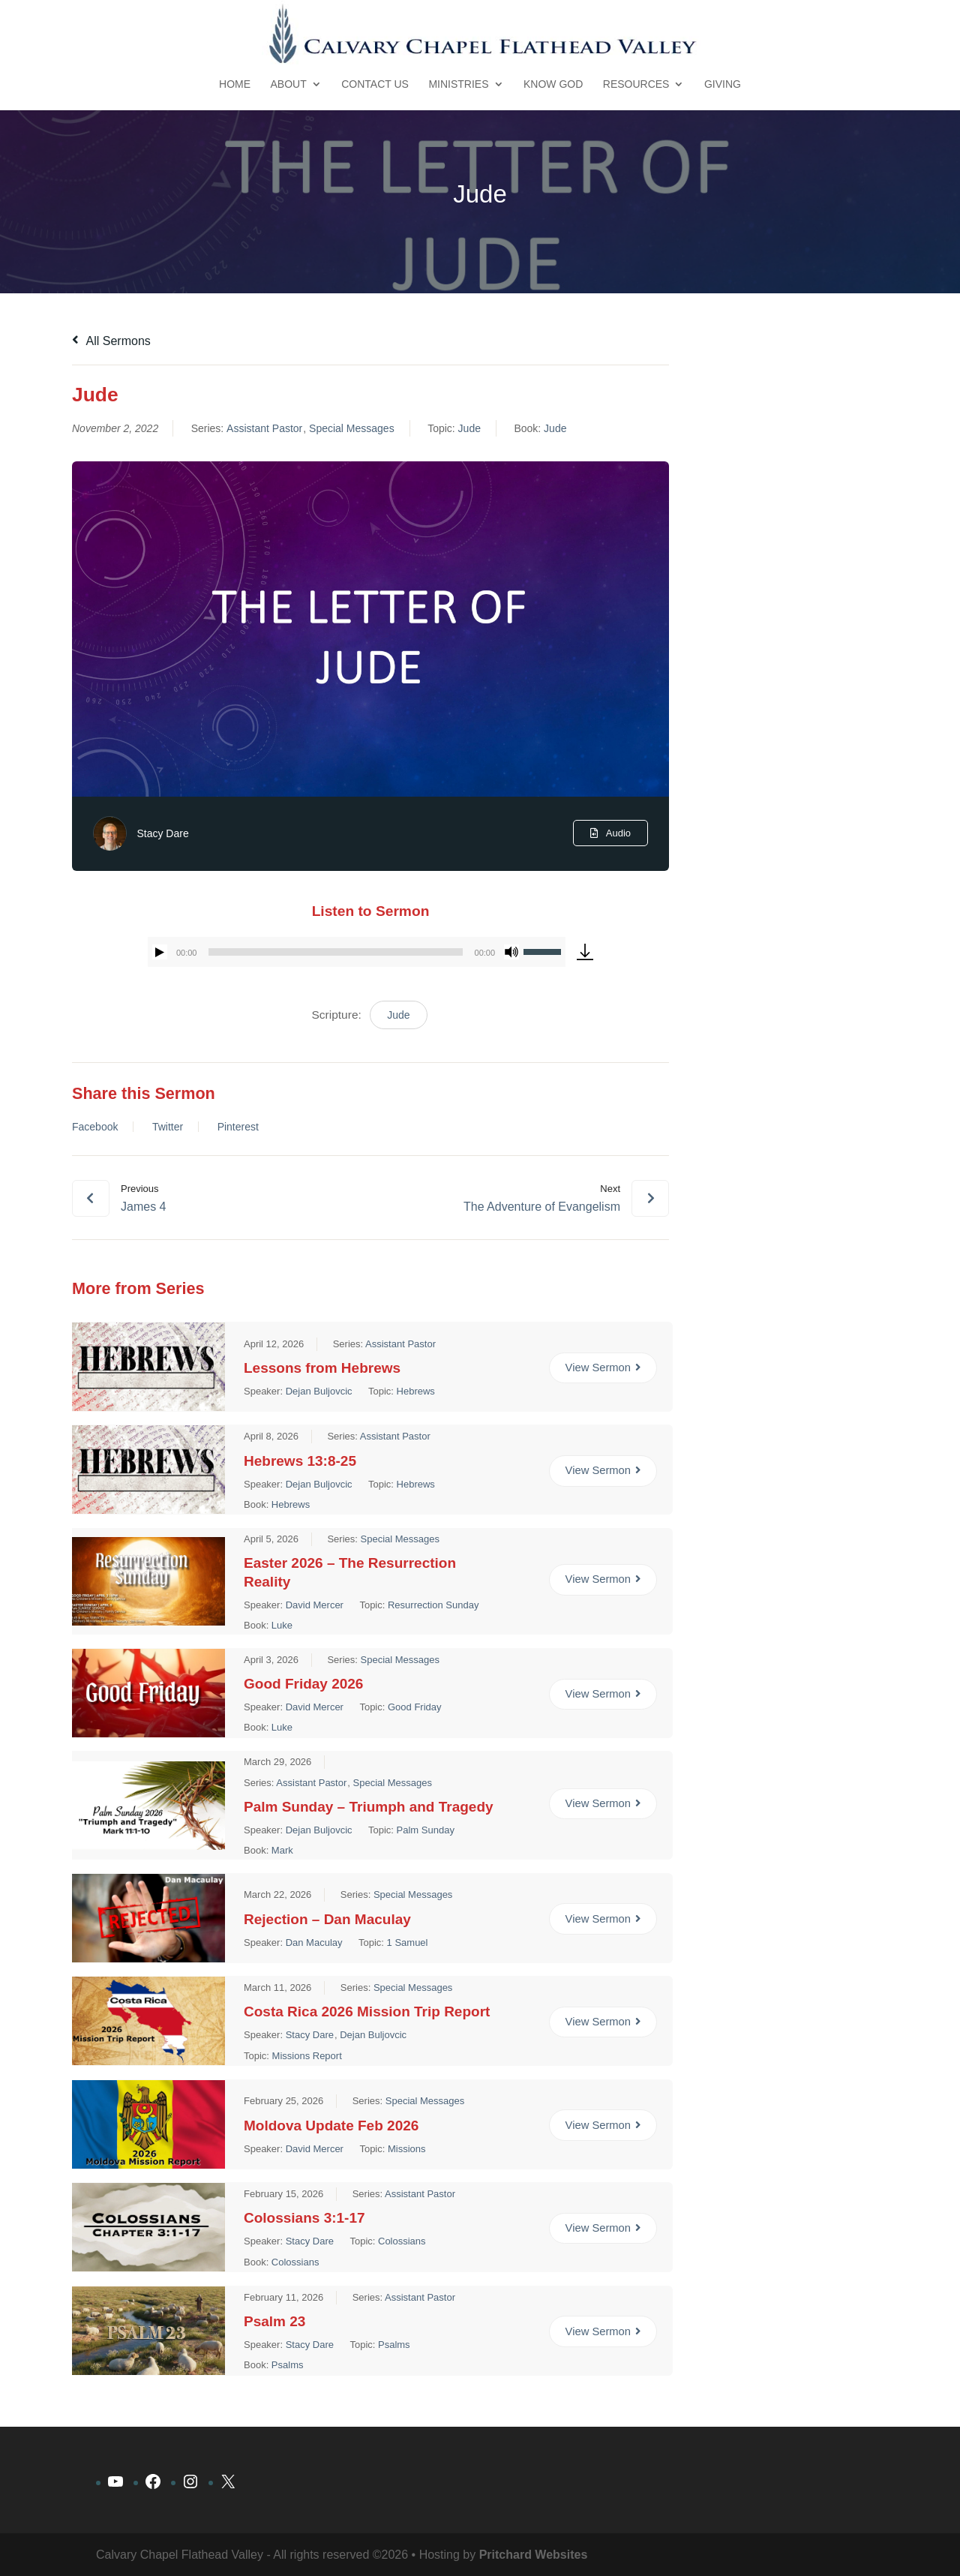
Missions (407, 2148)
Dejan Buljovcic (319, 1390)
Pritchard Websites (533, 2554)
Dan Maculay (314, 1941)
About (289, 84)
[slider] (335, 952)
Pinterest (238, 1126)
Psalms (394, 2344)
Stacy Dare (162, 833)
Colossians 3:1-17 (304, 2218)
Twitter (167, 1126)
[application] (357, 952)
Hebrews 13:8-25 (300, 1460)
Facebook (95, 1126)
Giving (722, 84)
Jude (469, 428)
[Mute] (511, 951)
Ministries (458, 84)
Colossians (402, 2241)
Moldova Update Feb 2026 (331, 2125)
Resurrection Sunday (433, 1605)
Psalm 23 (274, 2321)
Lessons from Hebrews (322, 1367)
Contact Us (375, 84)
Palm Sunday (425, 1829)
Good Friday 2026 (303, 1684)
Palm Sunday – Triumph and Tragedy (369, 1806)
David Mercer (315, 1605)
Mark (282, 1849)
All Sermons (111, 341)
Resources (636, 84)
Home (234, 84)
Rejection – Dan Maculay (327, 1918)
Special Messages (351, 428)
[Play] (159, 951)
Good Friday (415, 1707)
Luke (282, 1625)
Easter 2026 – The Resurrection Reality (350, 1572)
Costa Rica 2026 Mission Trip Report (367, 2011)
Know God (553, 84)
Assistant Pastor (264, 428)
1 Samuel (407, 1941)
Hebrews (416, 1390)
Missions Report (307, 2055)
